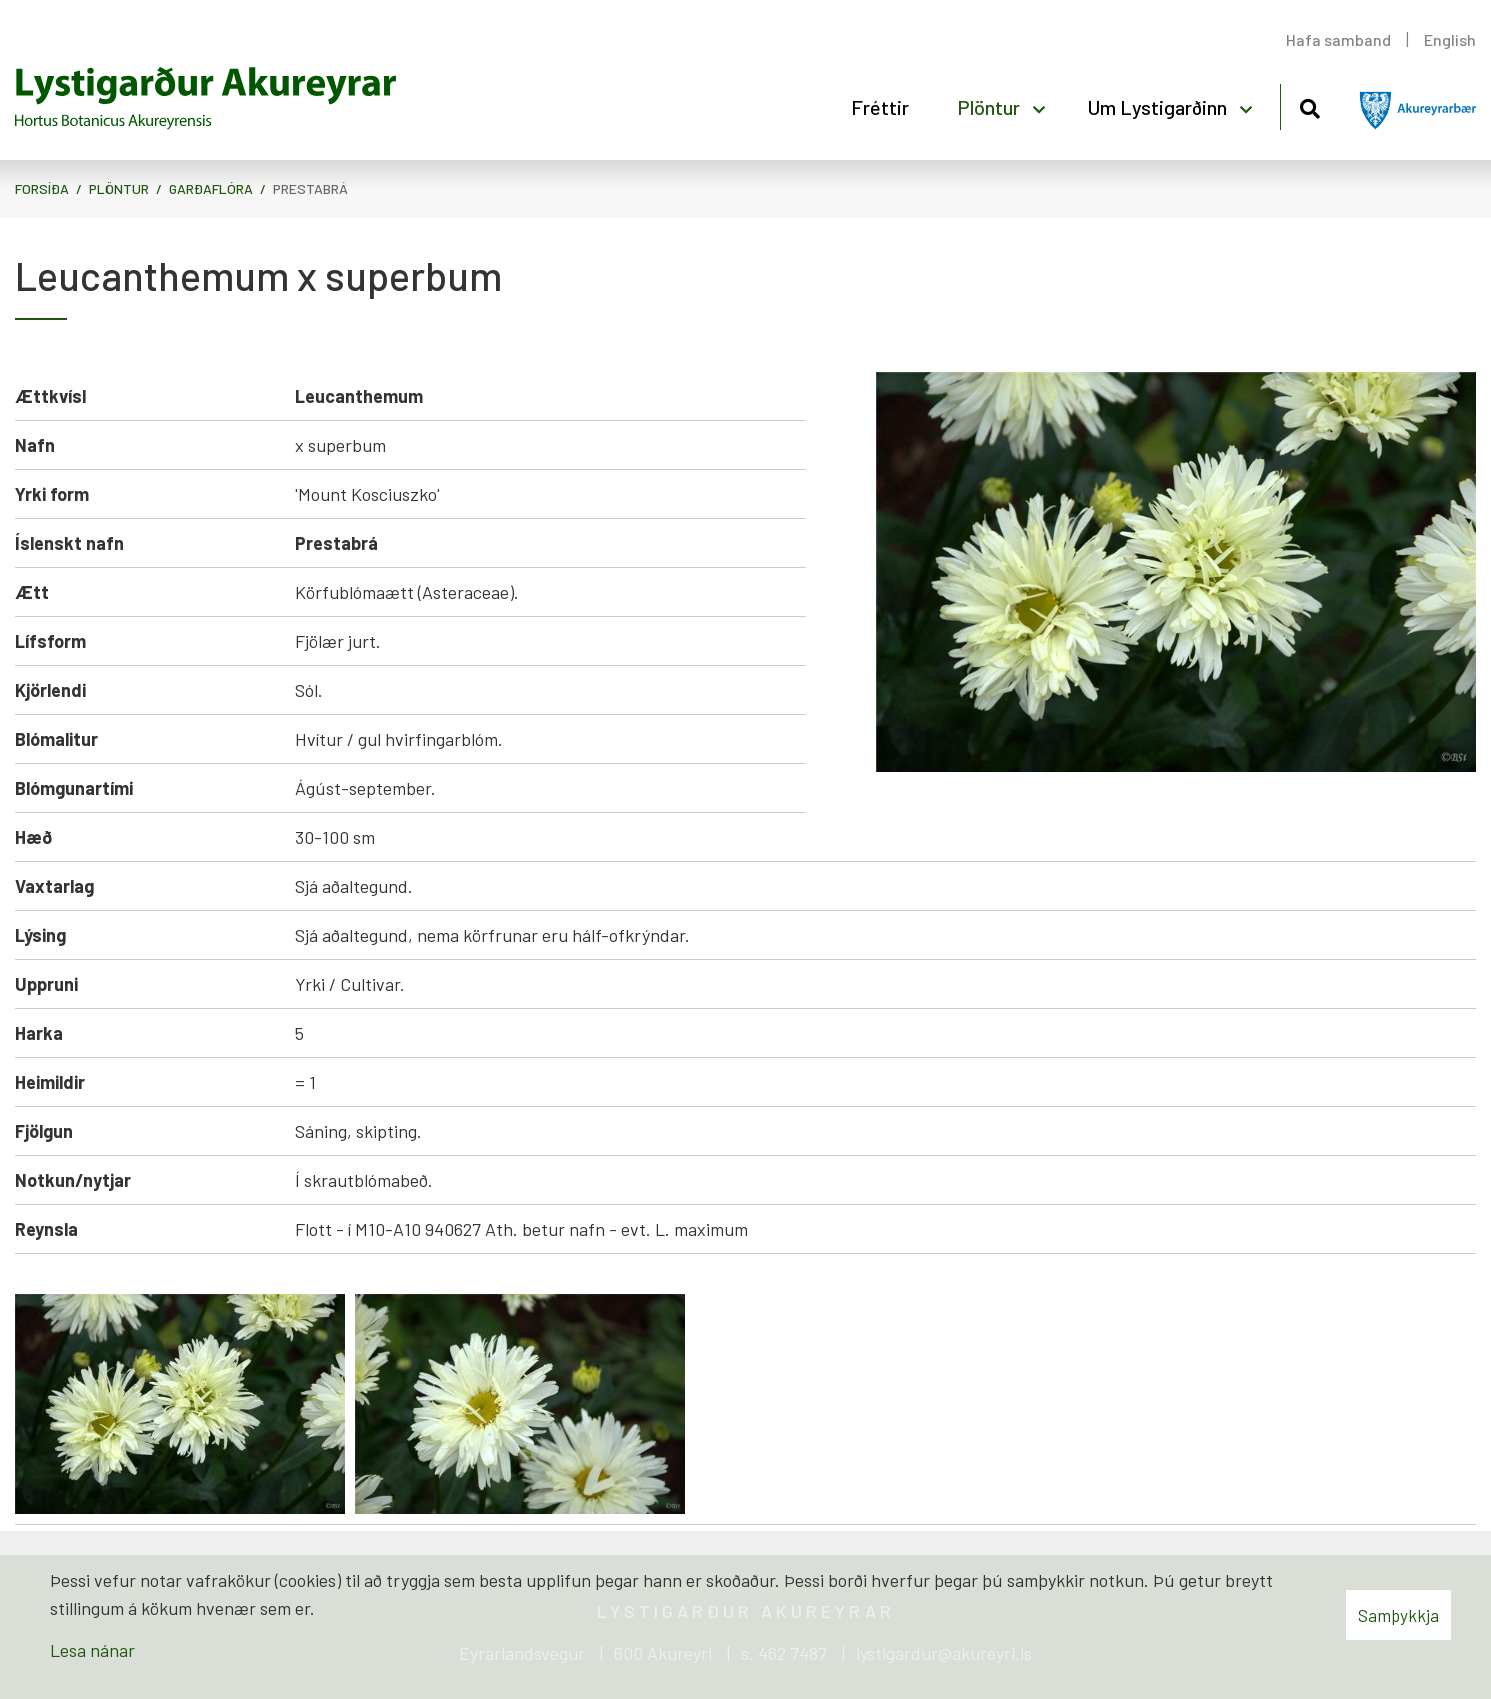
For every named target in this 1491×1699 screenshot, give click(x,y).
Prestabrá (310, 188)
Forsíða (42, 188)
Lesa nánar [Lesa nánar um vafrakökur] (92, 1650)
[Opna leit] (1309, 105)
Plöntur (119, 188)
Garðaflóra (211, 188)
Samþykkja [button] (1398, 1615)
